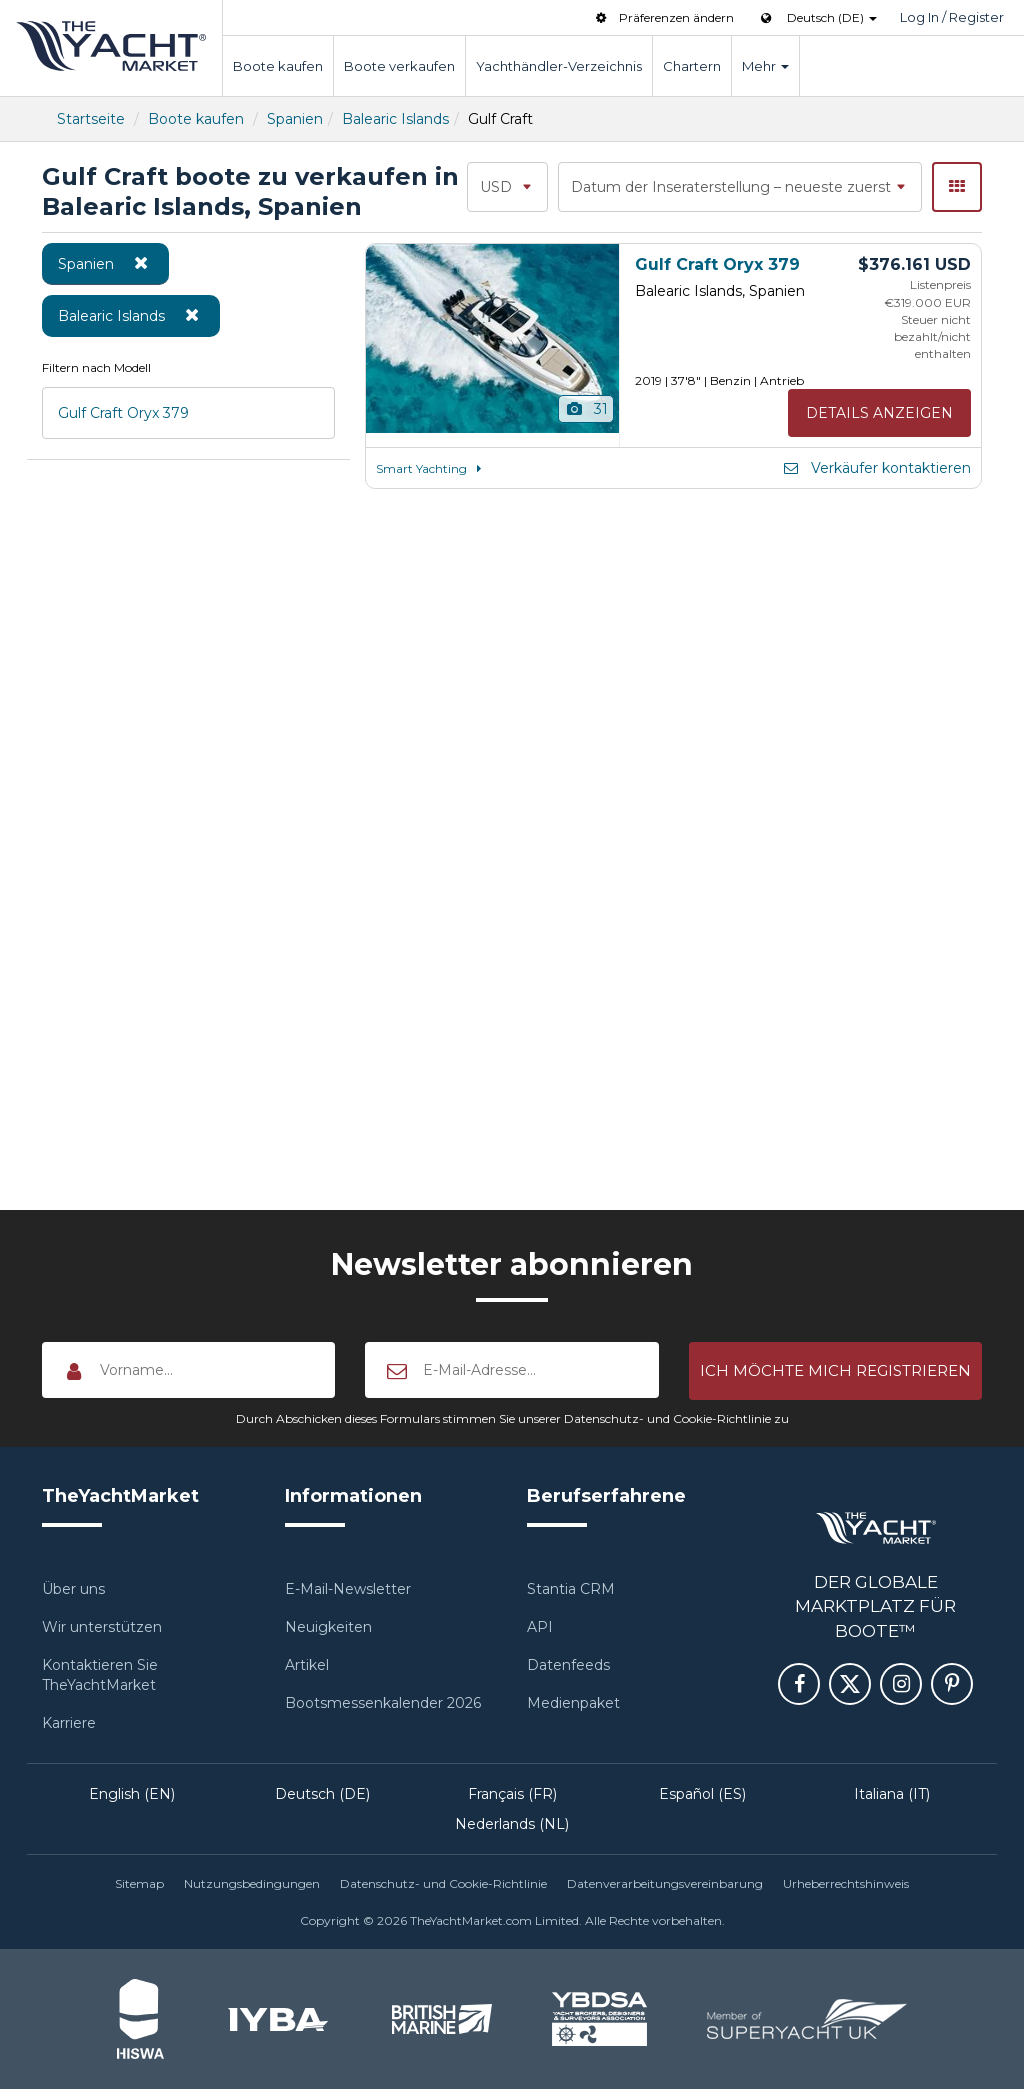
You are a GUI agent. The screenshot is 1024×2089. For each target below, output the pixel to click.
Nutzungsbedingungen (252, 1883)
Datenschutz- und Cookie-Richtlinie (443, 1883)
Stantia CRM (571, 1589)
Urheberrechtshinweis (846, 1883)
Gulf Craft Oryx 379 (123, 413)
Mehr (765, 66)
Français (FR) (512, 1794)
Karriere (69, 1723)
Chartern (692, 66)
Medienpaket (573, 1703)
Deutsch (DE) (322, 1794)
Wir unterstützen (102, 1627)
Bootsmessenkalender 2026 (383, 1703)
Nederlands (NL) (512, 1824)
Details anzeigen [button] (879, 413)
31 (586, 409)
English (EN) (132, 1794)
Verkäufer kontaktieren (876, 468)
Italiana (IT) (892, 1794)
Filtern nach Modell (96, 367)
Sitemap (139, 1883)
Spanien (295, 119)
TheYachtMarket (111, 46)
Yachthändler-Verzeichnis (559, 66)
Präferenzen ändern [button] (663, 17)
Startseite (91, 119)
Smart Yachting (431, 468)
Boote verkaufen (399, 66)
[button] (835, 1371)
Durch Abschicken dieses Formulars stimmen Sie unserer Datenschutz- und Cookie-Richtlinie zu (512, 1418)
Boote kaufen (278, 66)
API (540, 1627)
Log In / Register (952, 17)
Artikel (307, 1665)
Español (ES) (702, 1794)
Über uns (73, 1589)
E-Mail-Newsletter (348, 1589)
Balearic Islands (395, 119)
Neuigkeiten (328, 1627)
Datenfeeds (568, 1665)
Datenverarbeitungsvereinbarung (665, 1883)
